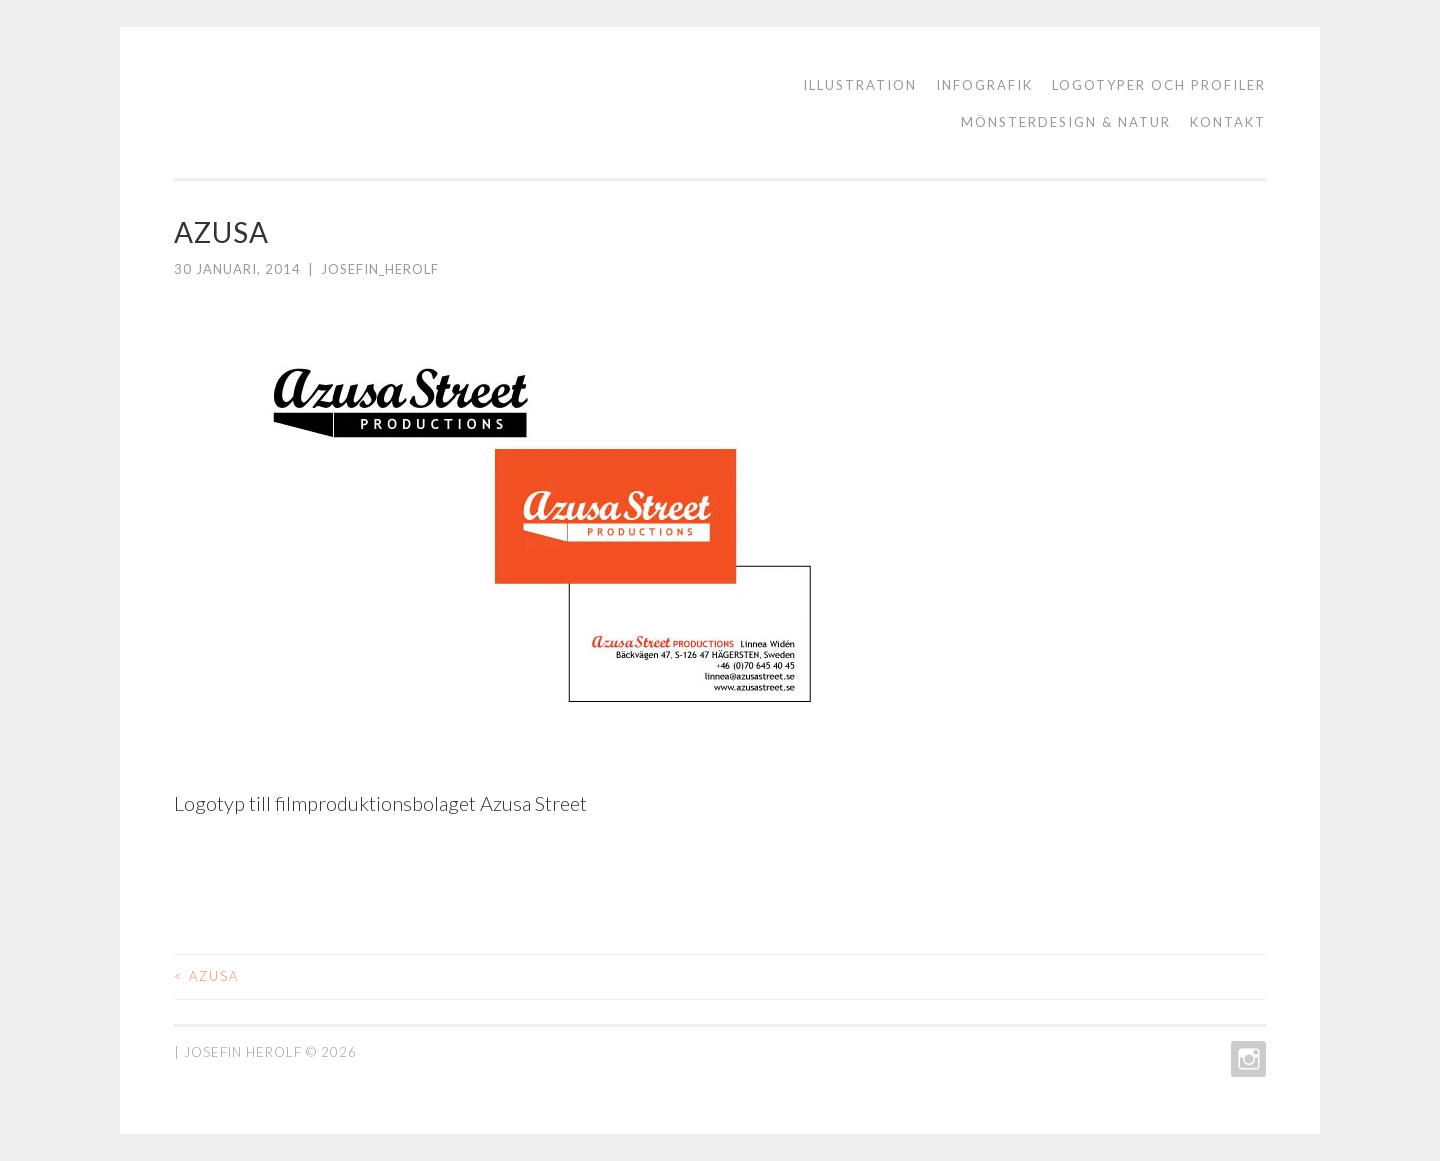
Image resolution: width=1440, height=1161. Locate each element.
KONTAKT (1228, 122)
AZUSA (206, 976)
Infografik (984, 85)
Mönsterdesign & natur (1066, 122)
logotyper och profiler (1159, 85)
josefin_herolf (380, 269)
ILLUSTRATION (860, 85)
